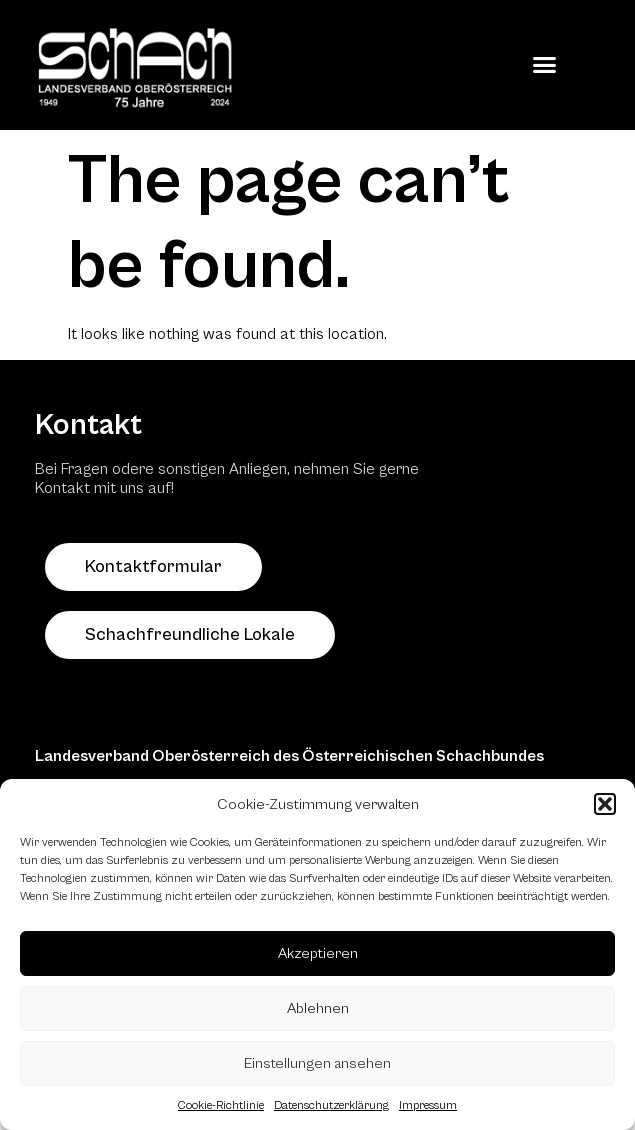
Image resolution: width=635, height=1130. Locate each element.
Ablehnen (318, 1008)
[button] (605, 804)
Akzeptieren (318, 953)
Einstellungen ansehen (317, 1063)
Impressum (428, 1105)
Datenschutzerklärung (331, 1105)
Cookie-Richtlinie (221, 1105)
